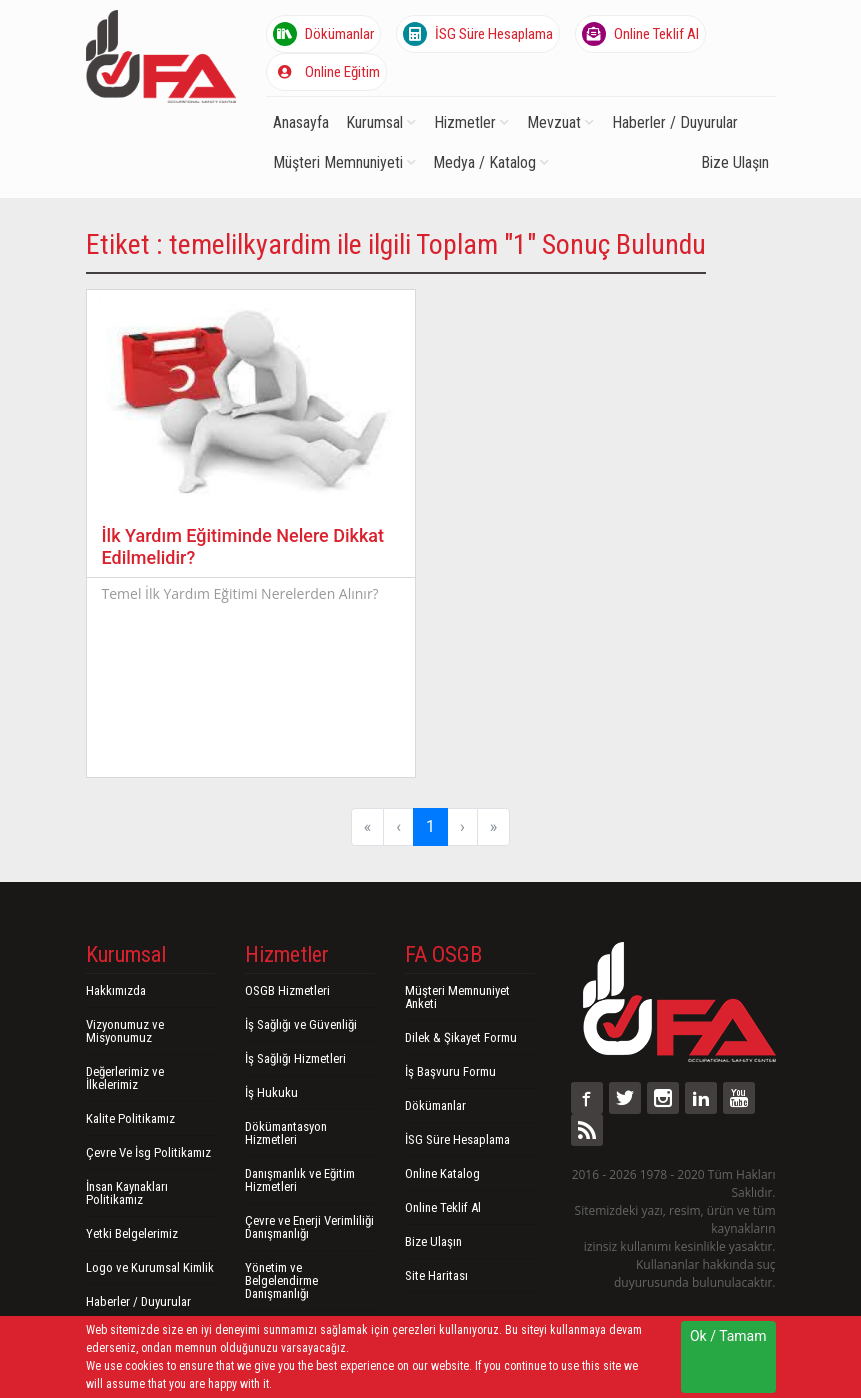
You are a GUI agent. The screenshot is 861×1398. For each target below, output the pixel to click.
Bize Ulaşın (735, 162)
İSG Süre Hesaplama (478, 34)
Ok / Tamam (728, 1336)
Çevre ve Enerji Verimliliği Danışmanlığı (309, 1227)
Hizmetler (471, 122)
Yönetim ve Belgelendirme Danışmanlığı (281, 1280)
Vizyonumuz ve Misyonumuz (125, 1031)
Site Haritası (436, 1275)
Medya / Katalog (491, 162)
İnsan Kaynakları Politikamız (127, 1193)
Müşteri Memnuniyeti (344, 162)
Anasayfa (301, 122)
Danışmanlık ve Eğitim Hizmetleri (300, 1180)
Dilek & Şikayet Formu (461, 1037)
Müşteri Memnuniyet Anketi (457, 997)
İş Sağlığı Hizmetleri (295, 1058)
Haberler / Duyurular (675, 122)
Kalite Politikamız (130, 1118)
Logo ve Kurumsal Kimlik (150, 1267)
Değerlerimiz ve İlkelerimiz (125, 1078)
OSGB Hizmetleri (287, 990)
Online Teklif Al (640, 34)
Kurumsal (381, 122)
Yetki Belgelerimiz (132, 1233)
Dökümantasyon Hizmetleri (286, 1133)
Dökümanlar (323, 34)
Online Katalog (442, 1173)
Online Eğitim (326, 72)
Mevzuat (560, 122)
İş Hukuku (271, 1092)
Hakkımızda (116, 990)
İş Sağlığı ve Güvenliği (301, 1024)
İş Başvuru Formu (450, 1071)
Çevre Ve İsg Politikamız (148, 1152)
